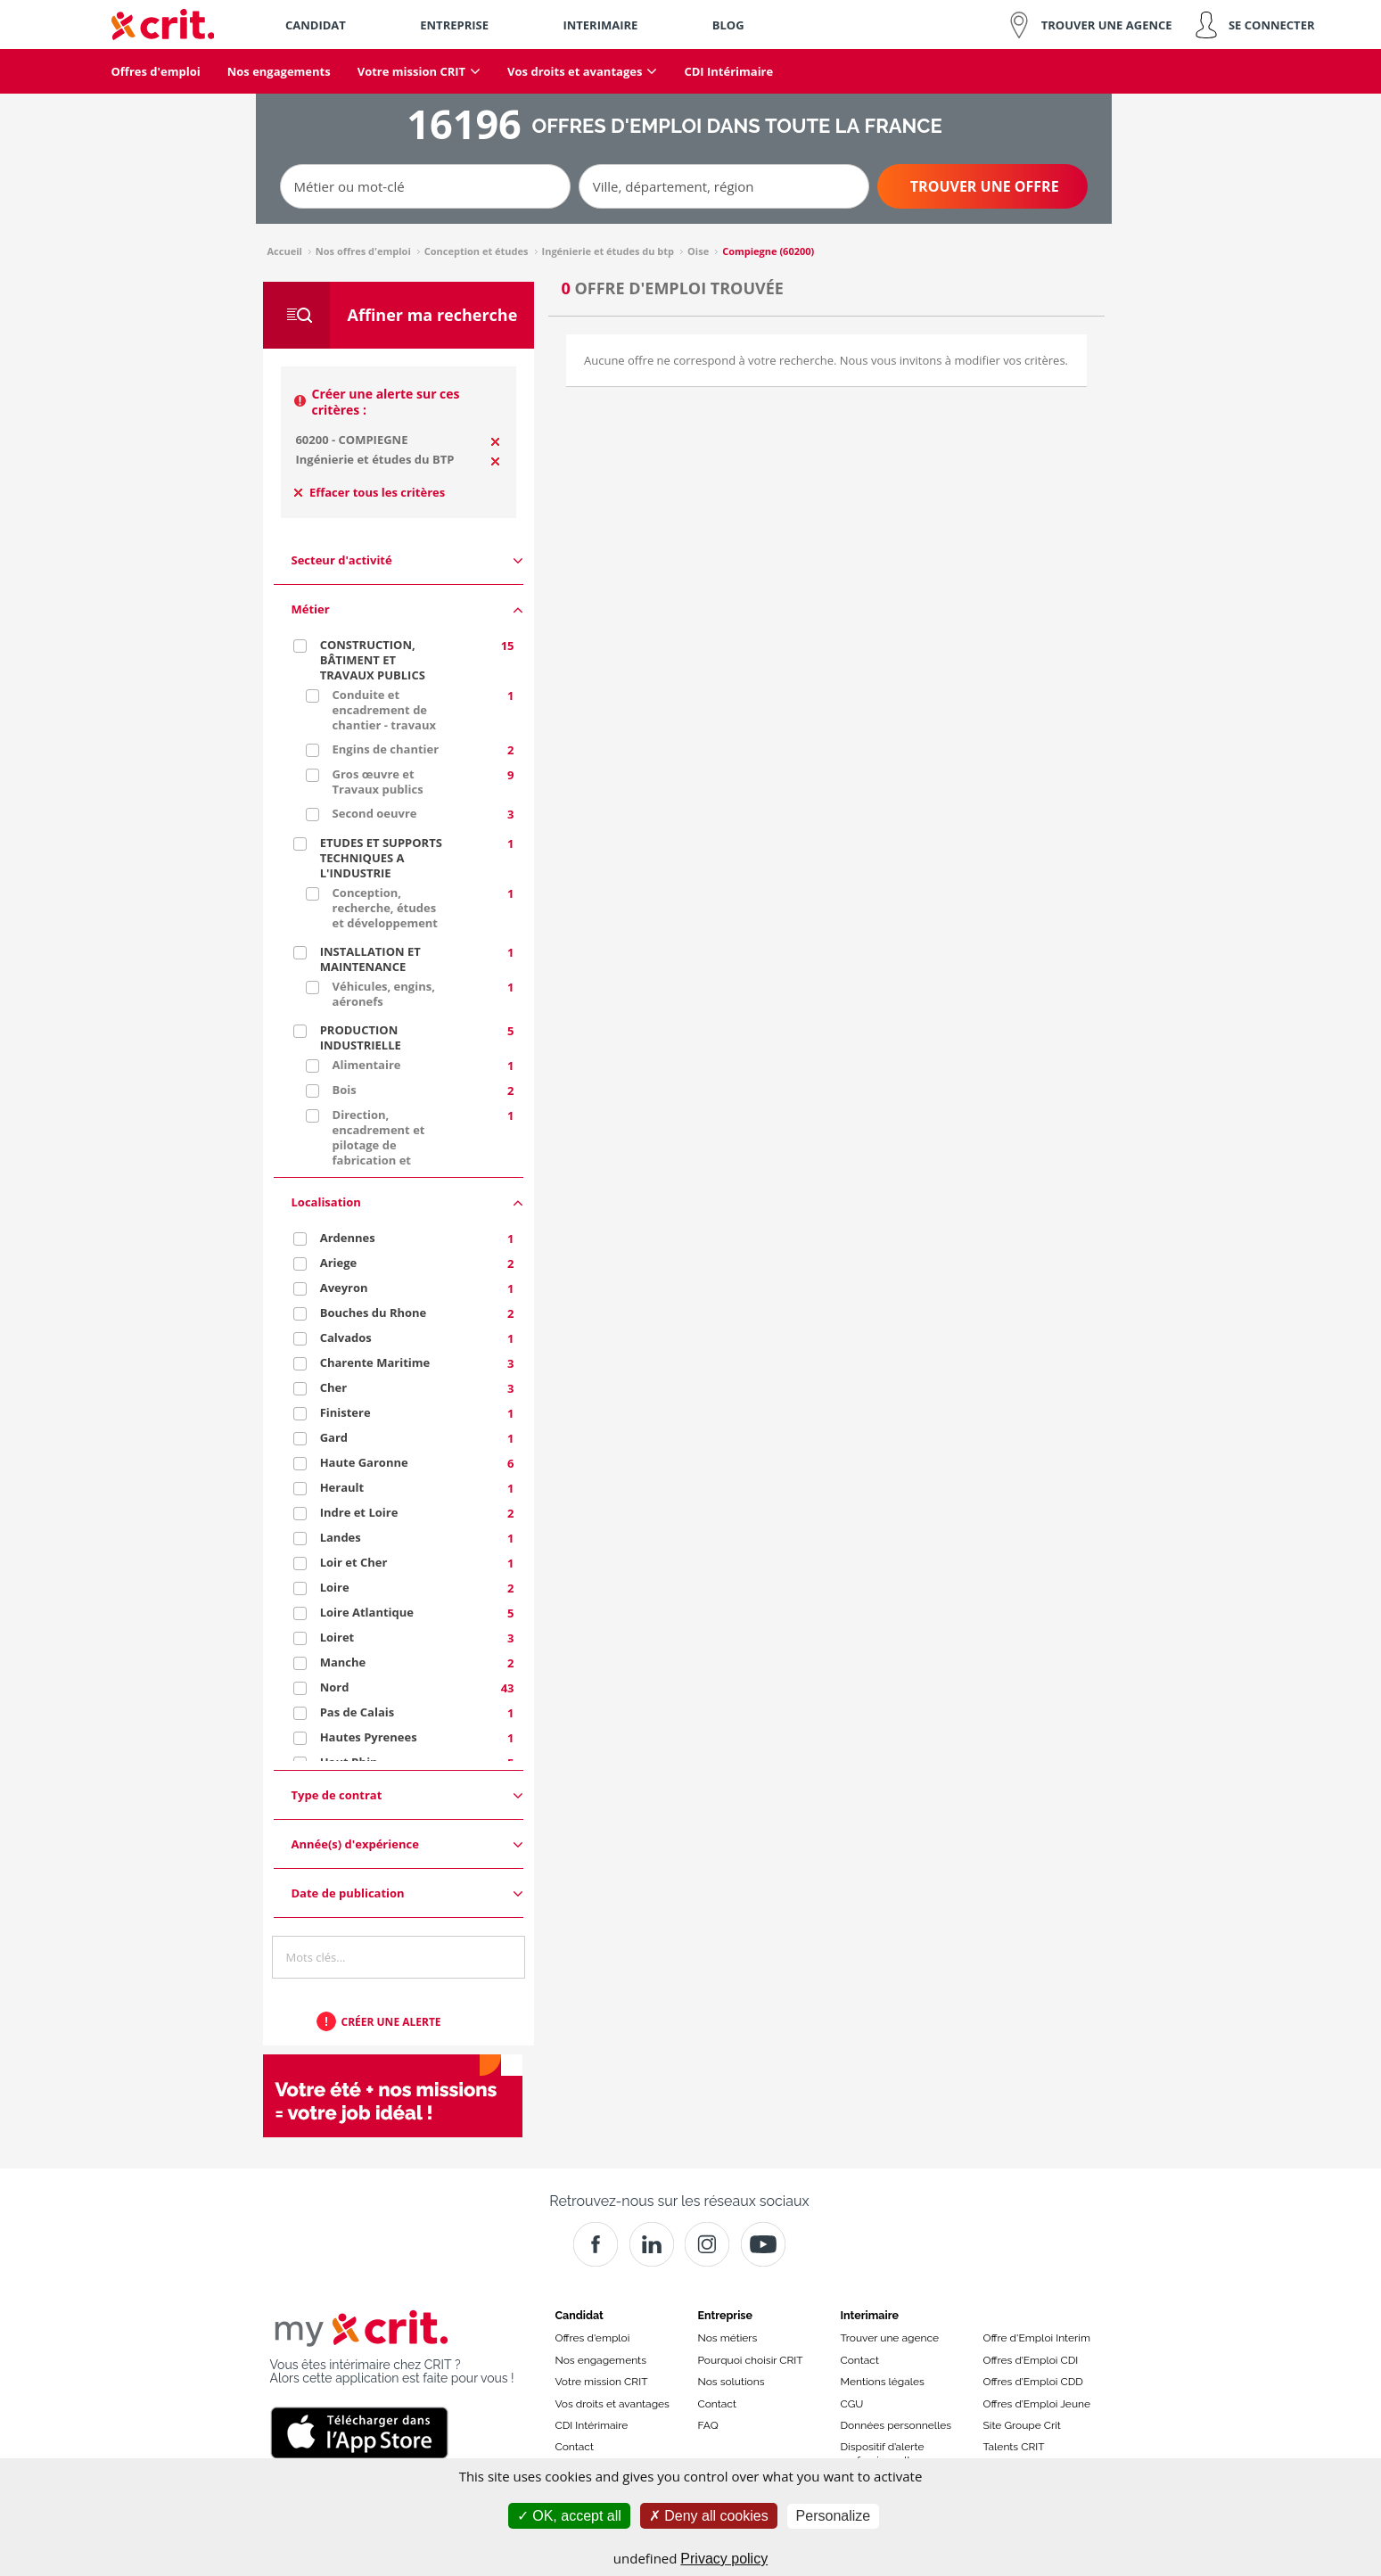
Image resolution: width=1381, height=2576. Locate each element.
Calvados (346, 1337)
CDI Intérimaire (592, 2425)
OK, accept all (569, 2515)
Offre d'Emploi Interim (1036, 2338)
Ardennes (347, 1238)
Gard (334, 1437)
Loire (334, 1587)
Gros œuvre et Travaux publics (378, 781)
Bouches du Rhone (373, 1312)
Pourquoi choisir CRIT (750, 2360)
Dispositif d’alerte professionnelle (883, 2452)
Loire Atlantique (367, 1612)
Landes (340, 1537)
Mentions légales (883, 2381)
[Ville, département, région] (724, 186)
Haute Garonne (364, 1462)
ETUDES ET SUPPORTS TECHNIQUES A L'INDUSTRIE (381, 858)
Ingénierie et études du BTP (374, 459)
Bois (345, 1090)
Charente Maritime (375, 1362)
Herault (342, 1487)
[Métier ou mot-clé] (425, 186)
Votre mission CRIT (601, 2381)
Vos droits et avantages (612, 2404)
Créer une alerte (391, 2021)
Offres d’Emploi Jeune (1037, 2404)
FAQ (708, 2425)
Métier (407, 609)
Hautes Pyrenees (368, 1737)
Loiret (337, 1637)
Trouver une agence (890, 2338)
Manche (343, 1662)
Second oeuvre (375, 813)
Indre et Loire (359, 1512)
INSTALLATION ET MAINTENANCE (370, 959)
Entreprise (725, 2315)
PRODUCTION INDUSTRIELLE (360, 1037)
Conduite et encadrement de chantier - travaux (384, 710)
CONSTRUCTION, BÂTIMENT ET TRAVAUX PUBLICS (372, 660)
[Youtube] (763, 2244)
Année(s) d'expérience (407, 1844)
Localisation (407, 1202)
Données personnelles (896, 2425)
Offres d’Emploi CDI (1031, 2360)
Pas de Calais (357, 1712)
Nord (334, 1687)
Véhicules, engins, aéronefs (384, 993)
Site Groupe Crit (1022, 2425)
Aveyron (344, 1288)
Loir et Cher (354, 1562)
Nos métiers (728, 2338)
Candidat (579, 2315)
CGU (852, 2404)
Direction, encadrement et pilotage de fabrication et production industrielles (379, 1152)
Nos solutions (731, 2381)
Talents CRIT (1014, 2446)
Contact (574, 2446)
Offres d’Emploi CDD (1033, 2381)
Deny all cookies (709, 2515)
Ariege (339, 1263)
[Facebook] (595, 2244)
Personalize (833, 2515)
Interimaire (870, 2315)
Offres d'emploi (592, 2338)
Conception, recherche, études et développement (385, 908)
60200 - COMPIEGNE (351, 440)
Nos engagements (600, 2360)
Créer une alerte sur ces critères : (386, 401)
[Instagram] (707, 2244)
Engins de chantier (386, 749)
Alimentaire (367, 1065)
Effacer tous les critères (370, 492)
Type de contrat (407, 1795)
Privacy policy (724, 2558)
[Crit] (651, 2244)
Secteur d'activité (407, 560)
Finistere (345, 1412)
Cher (333, 1387)
